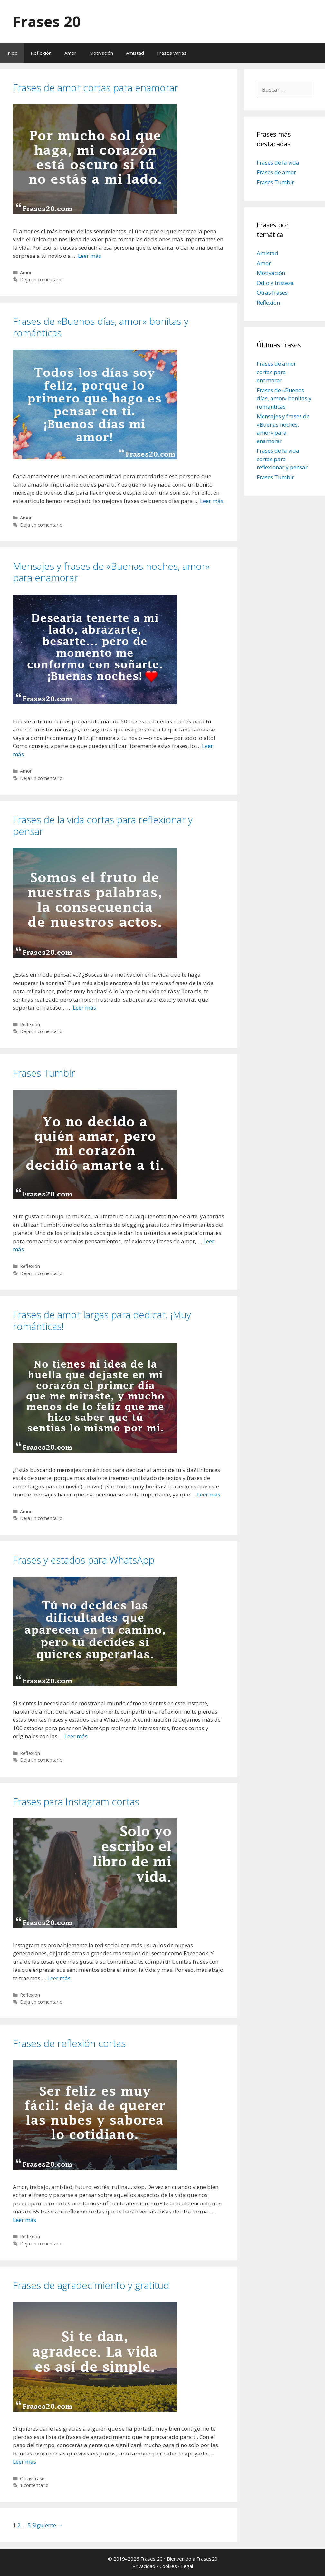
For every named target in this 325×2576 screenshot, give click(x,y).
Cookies (168, 2566)
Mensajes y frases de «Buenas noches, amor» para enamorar (111, 571)
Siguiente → (47, 2525)
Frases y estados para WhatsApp (83, 1559)
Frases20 (206, 2558)
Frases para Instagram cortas (76, 1801)
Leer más (89, 255)
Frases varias (171, 53)
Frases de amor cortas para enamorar (95, 87)
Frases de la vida (278, 162)
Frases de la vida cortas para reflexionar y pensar (103, 825)
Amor (70, 53)
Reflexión (41, 53)
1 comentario (34, 2485)
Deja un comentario (41, 279)
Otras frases (33, 2478)
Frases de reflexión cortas (69, 2043)
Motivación (101, 53)
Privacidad (143, 2566)
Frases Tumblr (44, 1073)
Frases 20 (47, 21)
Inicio (12, 53)
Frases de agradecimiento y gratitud (91, 2285)
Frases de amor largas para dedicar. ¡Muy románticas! (102, 1320)
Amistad (135, 53)
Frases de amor (276, 172)
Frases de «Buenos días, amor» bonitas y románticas (100, 327)
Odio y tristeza (275, 282)
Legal (187, 2566)
